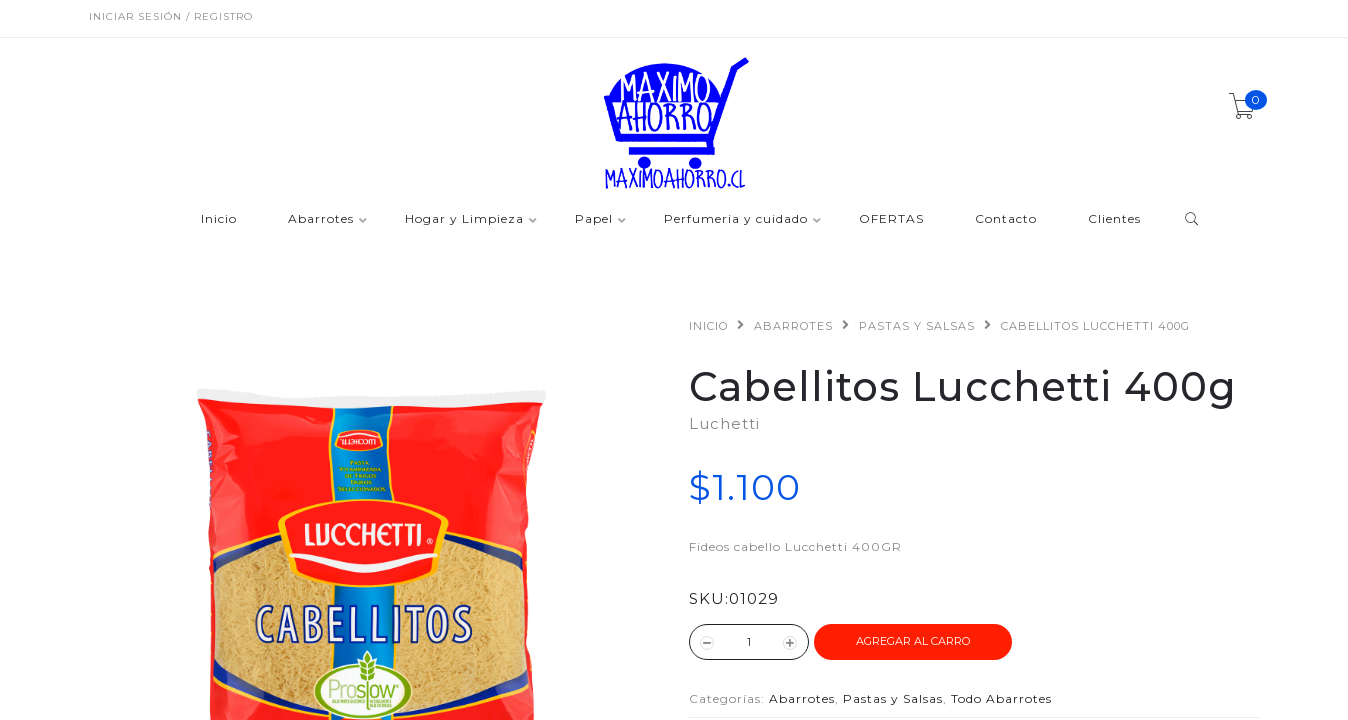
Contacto (1006, 219)
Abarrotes (321, 219)
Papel (594, 219)
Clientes (1114, 219)
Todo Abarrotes (1001, 698)
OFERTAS (891, 219)
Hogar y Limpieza (464, 219)
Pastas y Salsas (917, 326)
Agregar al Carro (913, 641)
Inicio (219, 219)
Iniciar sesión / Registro (171, 16)
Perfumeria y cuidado (736, 219)
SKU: (709, 598)
